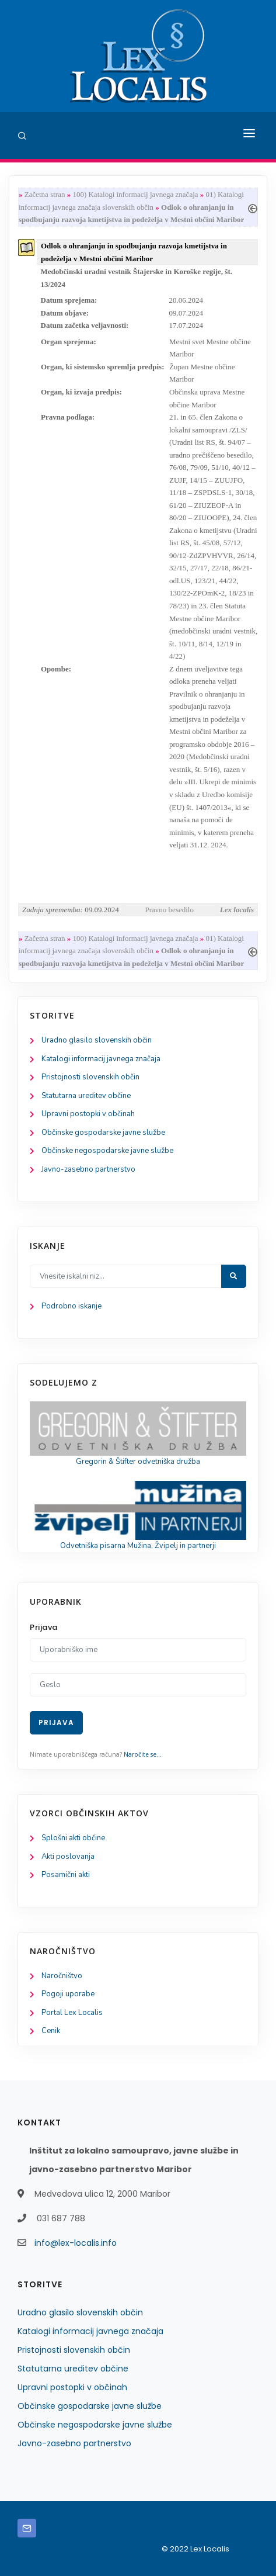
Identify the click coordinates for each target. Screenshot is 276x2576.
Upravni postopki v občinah (88, 1114)
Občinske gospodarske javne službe (103, 1132)
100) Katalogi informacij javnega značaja (135, 194)
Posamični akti (65, 1874)
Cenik (50, 2031)
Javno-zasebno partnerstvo (88, 1169)
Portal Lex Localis (72, 2012)
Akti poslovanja (68, 1856)
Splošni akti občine (73, 1838)
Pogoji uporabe (68, 1994)
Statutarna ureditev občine (86, 1095)
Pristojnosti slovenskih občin (90, 1077)
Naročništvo (61, 1976)
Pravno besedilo (169, 909)
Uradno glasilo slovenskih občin (96, 1040)
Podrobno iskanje (71, 1306)
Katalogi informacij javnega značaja (100, 1059)
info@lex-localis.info (75, 2243)
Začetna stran (45, 194)
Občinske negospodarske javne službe (107, 1150)
